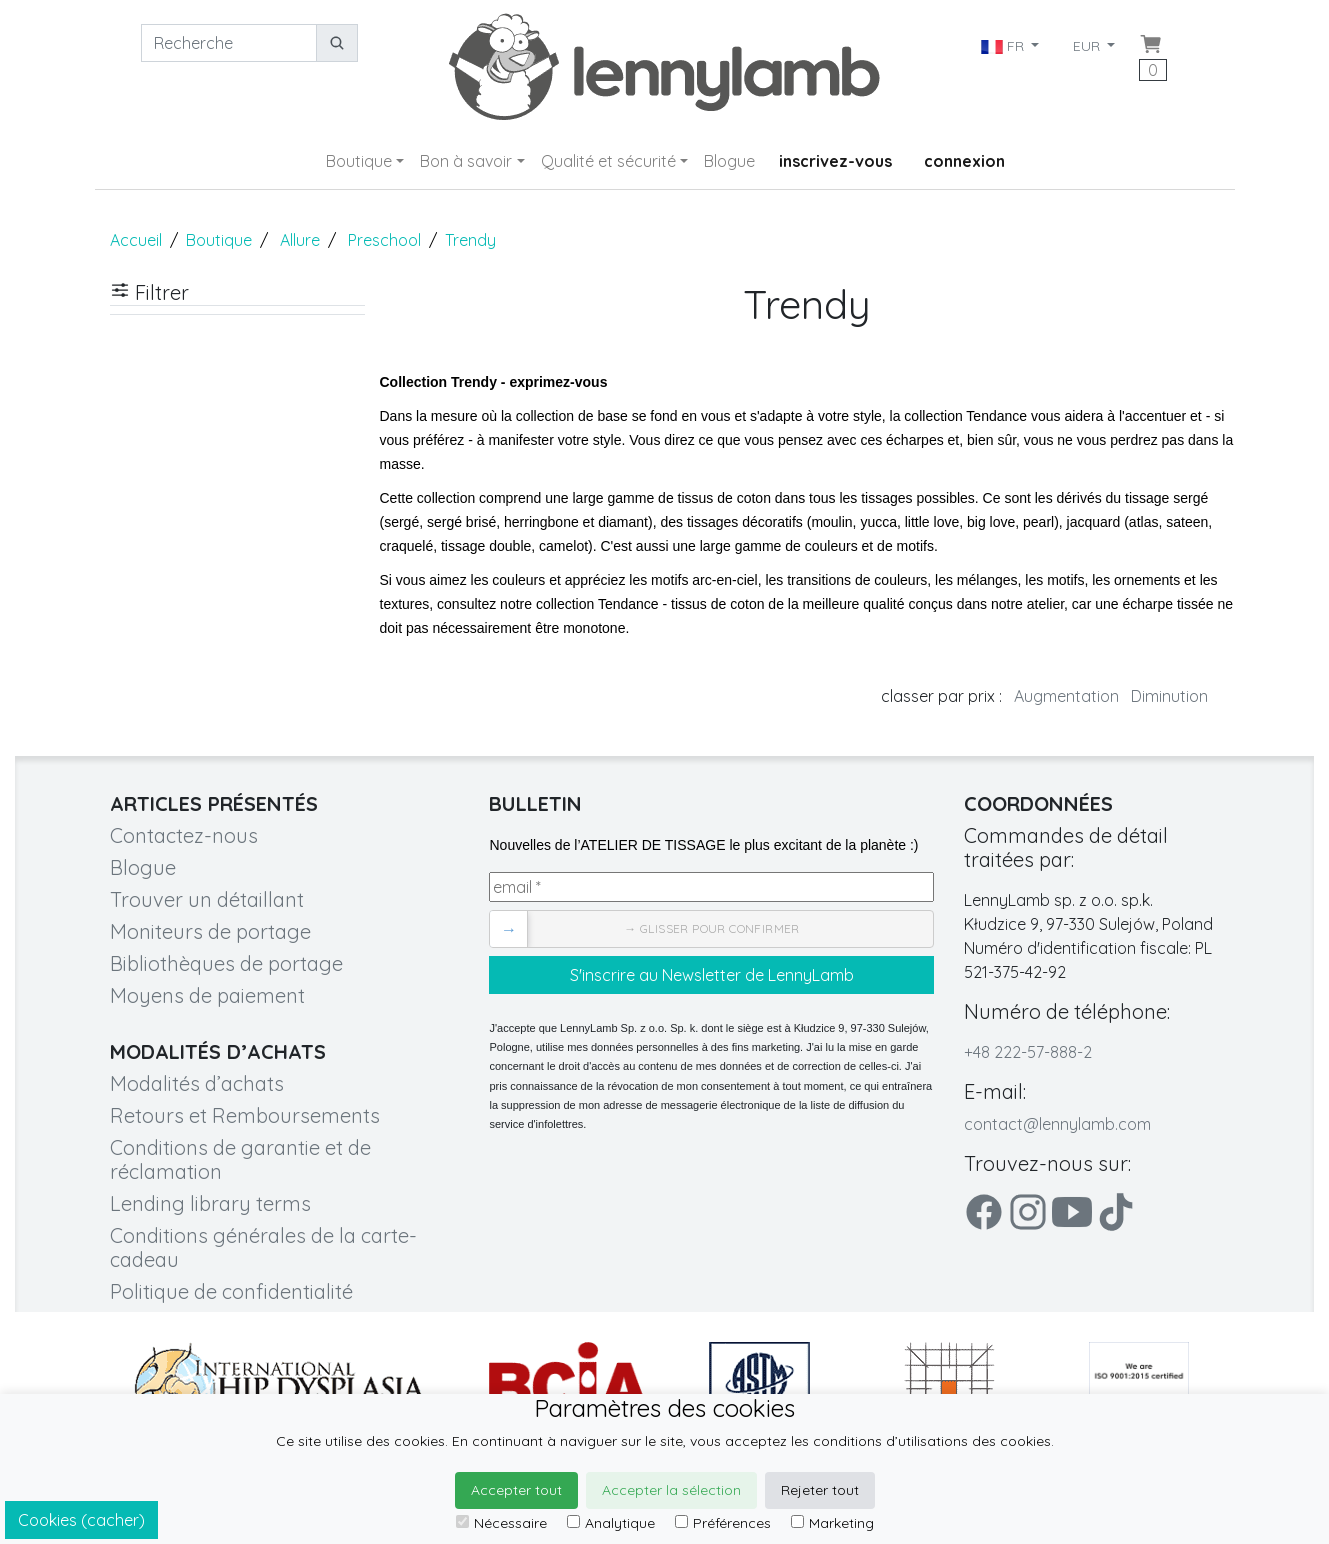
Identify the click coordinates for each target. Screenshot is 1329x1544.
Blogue (729, 161)
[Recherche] (229, 43)
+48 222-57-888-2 (1028, 1052)
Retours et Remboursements (245, 1115)
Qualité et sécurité (608, 161)
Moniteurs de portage (210, 931)
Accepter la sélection (671, 1490)
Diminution (1169, 696)
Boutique (359, 161)
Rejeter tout (820, 1490)
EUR (1088, 46)
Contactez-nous (184, 835)
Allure (300, 240)
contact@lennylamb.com (1057, 1124)
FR (1004, 46)
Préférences (723, 1523)
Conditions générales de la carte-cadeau (263, 1247)
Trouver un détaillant (207, 899)
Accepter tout (516, 1490)
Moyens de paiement (207, 995)
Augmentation (1066, 696)
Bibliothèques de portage (226, 963)
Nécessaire (501, 1523)
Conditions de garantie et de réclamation (240, 1159)
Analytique (611, 1523)
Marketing (832, 1523)
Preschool (384, 240)
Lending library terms (210, 1203)
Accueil (136, 240)
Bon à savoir (466, 161)
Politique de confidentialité (231, 1291)
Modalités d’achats (197, 1083)
